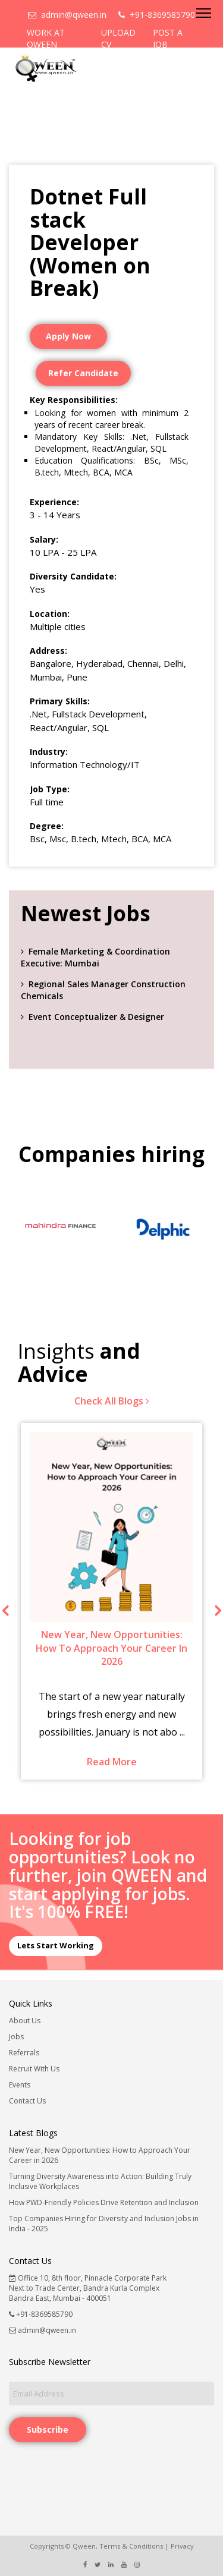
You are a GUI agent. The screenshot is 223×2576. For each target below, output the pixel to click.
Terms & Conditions (131, 2546)
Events (19, 2085)
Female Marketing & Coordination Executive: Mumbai (95, 957)
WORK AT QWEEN (46, 38)
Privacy (182, 2546)
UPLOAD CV (118, 38)
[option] (60, 1228)
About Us (24, 2021)
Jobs (16, 2037)
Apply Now (68, 336)
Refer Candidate (83, 373)
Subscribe (47, 2429)
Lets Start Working (55, 1945)
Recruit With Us (34, 2069)
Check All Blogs (111, 1400)
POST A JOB (168, 38)
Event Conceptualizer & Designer (96, 1016)
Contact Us (27, 2101)
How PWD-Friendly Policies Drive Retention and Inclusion (104, 2202)
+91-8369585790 (156, 14)
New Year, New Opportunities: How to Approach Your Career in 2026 (99, 2155)
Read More (112, 1761)
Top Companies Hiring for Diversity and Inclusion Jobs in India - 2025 (104, 2223)
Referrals (24, 2053)
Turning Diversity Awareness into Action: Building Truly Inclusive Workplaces (100, 2181)
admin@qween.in (67, 14)
